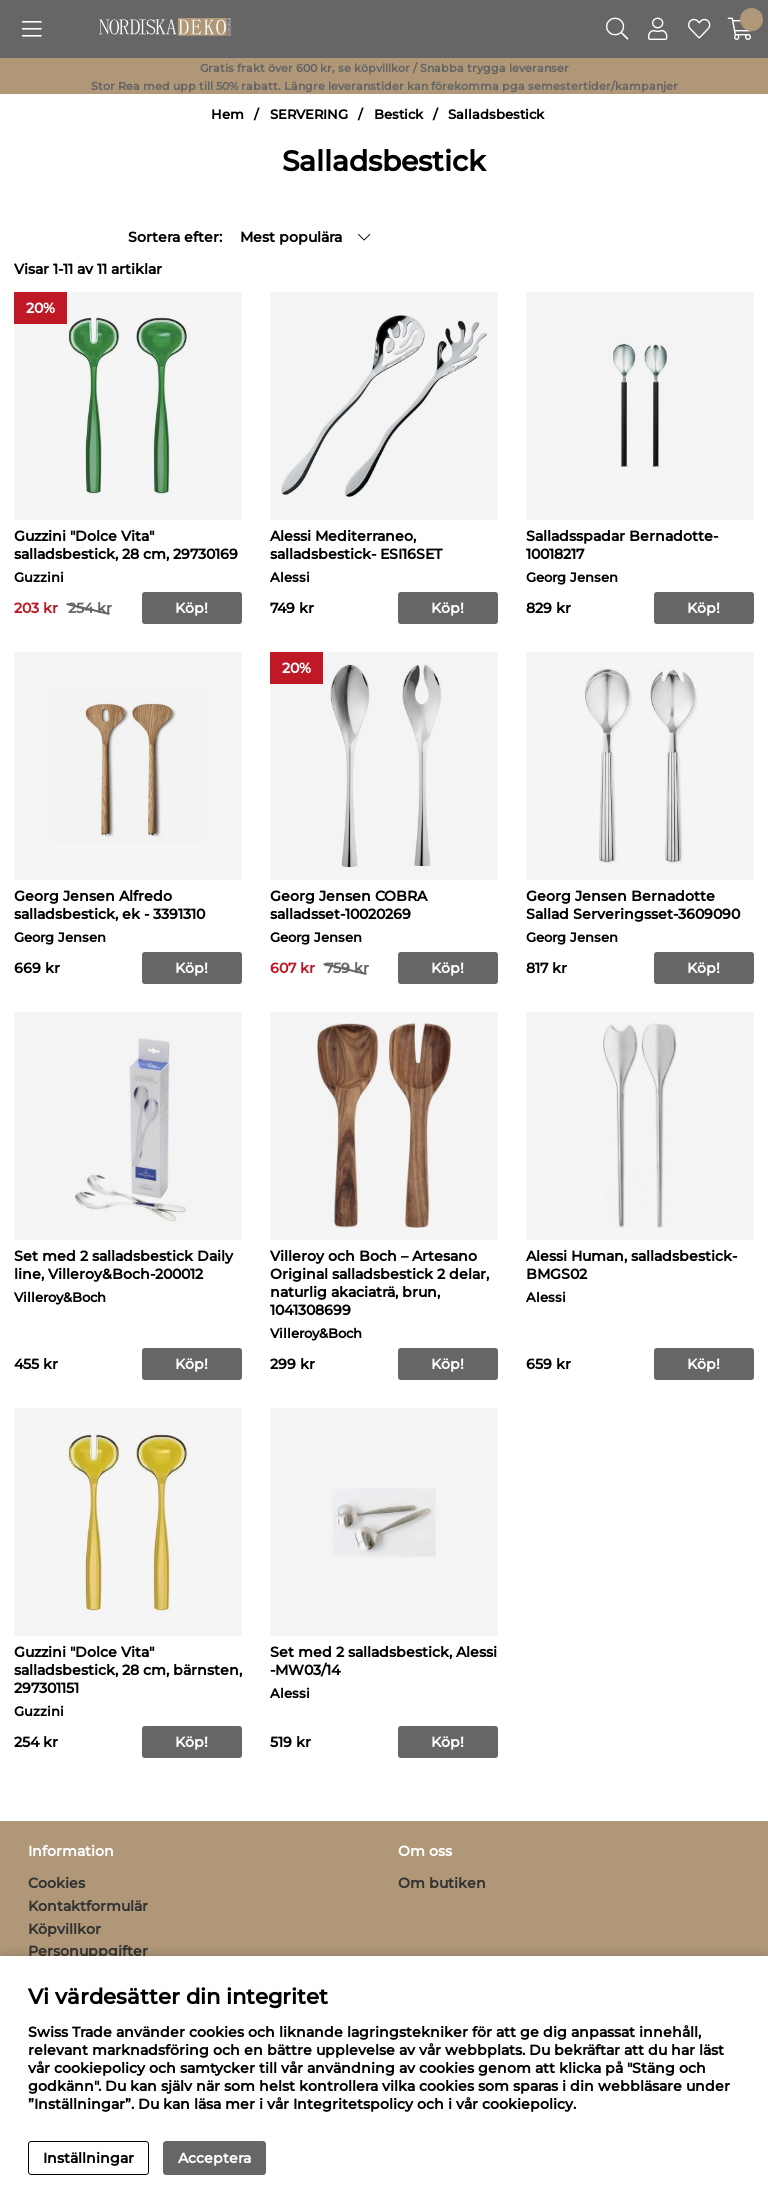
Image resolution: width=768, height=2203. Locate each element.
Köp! (703, 1364)
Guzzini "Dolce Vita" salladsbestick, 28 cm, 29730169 (126, 545)
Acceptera (214, 2158)
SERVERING (309, 114)
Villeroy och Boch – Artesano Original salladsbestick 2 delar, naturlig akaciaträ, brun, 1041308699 (379, 1283)
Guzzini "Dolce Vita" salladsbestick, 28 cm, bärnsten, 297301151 (128, 1670)
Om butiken (442, 1883)
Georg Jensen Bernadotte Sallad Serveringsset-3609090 (633, 905)
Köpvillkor (64, 1929)
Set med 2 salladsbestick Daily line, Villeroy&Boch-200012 (123, 1265)
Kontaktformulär (88, 1906)
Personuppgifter (88, 1951)
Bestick (398, 114)
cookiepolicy (527, 2104)
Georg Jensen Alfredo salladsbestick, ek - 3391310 (109, 905)
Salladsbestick (496, 114)
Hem (227, 114)
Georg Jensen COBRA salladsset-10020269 (348, 905)
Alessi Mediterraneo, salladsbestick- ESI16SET (356, 545)
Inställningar (88, 2158)
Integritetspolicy (353, 2104)
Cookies (56, 1883)
